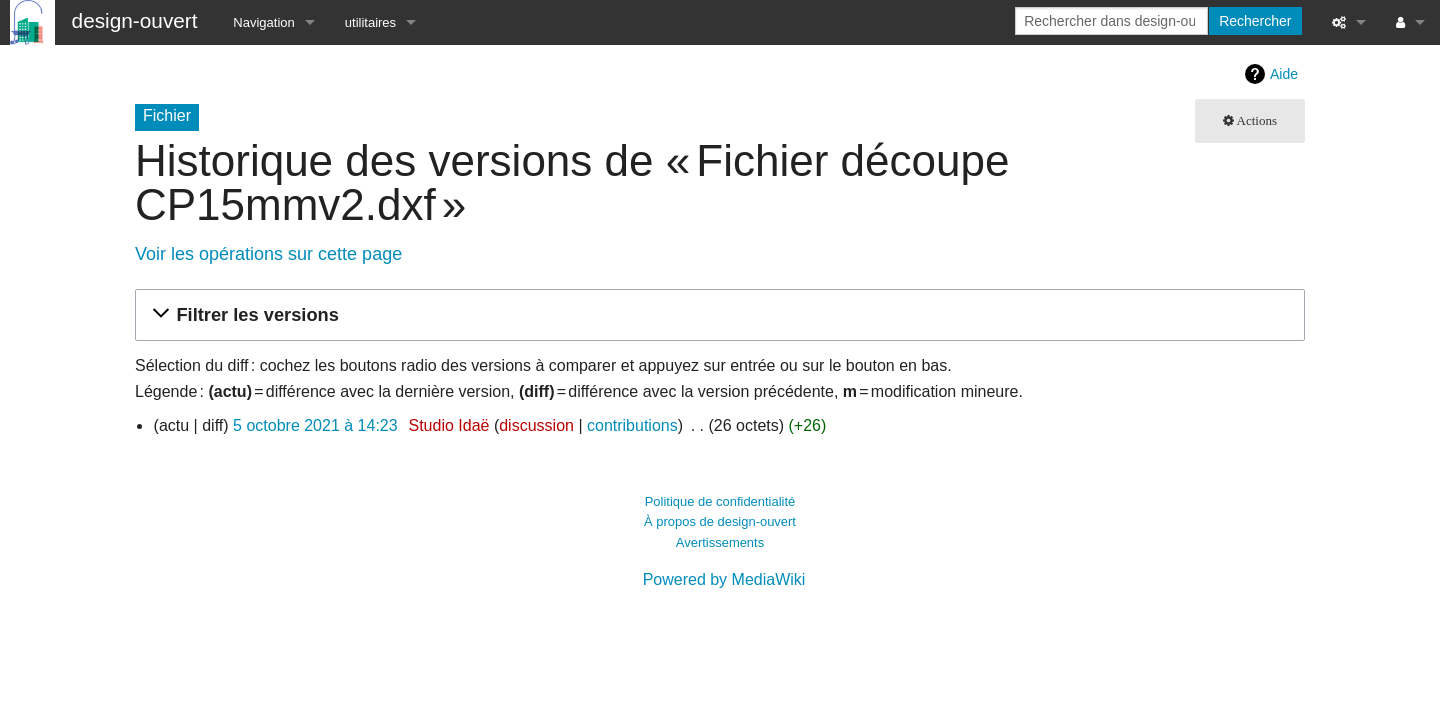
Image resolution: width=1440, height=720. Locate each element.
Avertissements (720, 542)
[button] (717, 315)
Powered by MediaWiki (724, 579)
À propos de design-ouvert (720, 521)
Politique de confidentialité (720, 501)
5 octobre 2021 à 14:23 (315, 425)
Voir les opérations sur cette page (268, 254)
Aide (1284, 74)
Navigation (263, 22)
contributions (632, 425)
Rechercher (1255, 21)
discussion (536, 425)
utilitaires (370, 22)
